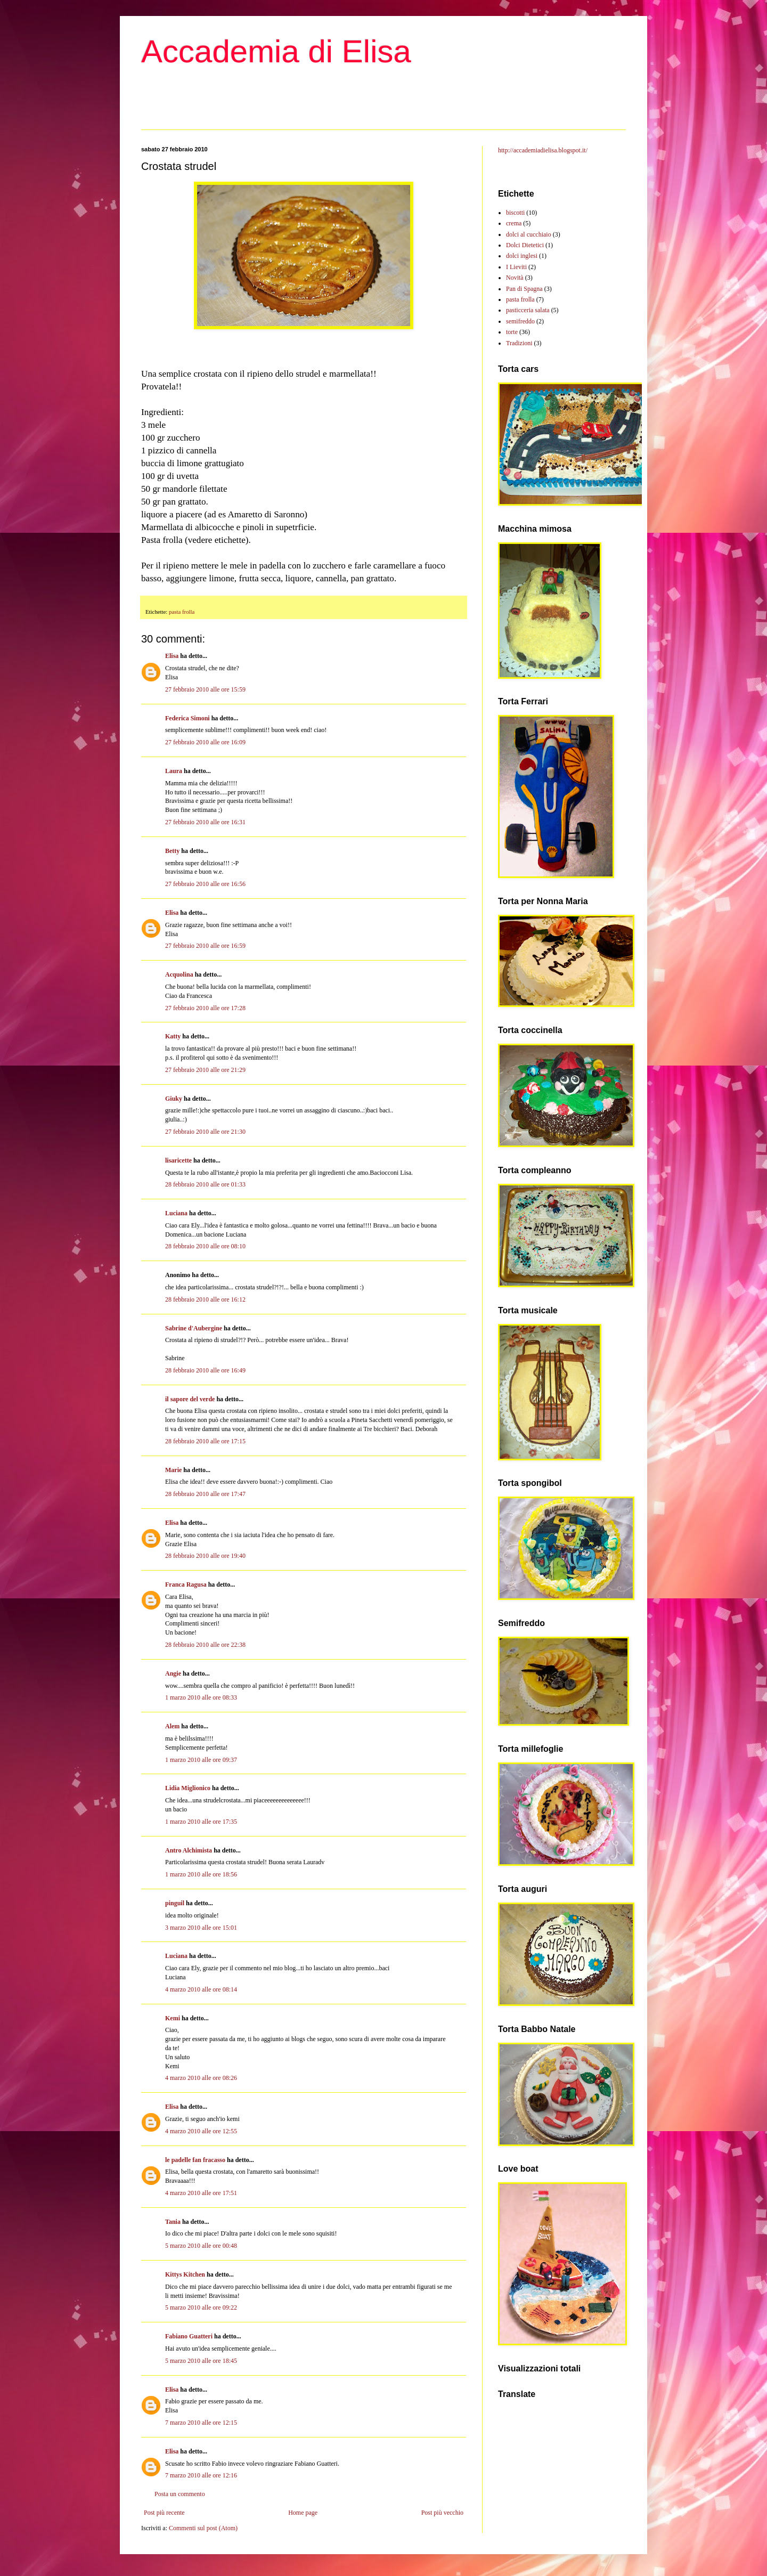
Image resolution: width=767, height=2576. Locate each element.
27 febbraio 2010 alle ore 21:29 (205, 1070)
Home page (302, 2512)
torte (512, 332)
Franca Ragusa (186, 1584)
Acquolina (179, 974)
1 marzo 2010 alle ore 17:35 (201, 1821)
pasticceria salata (528, 310)
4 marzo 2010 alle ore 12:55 (201, 2131)
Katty (173, 1036)
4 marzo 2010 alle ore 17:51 (201, 2193)
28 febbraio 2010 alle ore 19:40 (205, 1555)
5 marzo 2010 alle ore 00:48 (201, 2245)
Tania (173, 2221)
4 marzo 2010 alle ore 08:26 (201, 2078)
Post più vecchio (442, 2512)
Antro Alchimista (188, 1850)
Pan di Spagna (524, 288)
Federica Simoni (187, 718)
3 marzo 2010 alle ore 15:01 (201, 1927)
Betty (172, 851)
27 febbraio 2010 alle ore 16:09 (205, 742)
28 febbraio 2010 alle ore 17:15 (205, 1441)
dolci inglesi (521, 255)
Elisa (171, 656)
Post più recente (164, 2512)
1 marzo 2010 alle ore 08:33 (201, 1697)
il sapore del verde (190, 1399)
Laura (173, 771)
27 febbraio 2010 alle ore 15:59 (205, 689)
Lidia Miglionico (187, 1788)
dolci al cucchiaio (528, 234)
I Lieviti (516, 267)
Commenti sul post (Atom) (203, 2528)
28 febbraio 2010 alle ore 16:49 (205, 1370)
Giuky (173, 1098)
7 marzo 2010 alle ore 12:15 (201, 2422)
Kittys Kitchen (185, 2274)
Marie (173, 1470)
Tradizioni (519, 343)
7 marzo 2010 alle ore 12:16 (201, 2475)
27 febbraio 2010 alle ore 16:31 (205, 822)
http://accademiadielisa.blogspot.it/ (543, 150)
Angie (173, 1673)
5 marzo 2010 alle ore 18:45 (201, 2360)
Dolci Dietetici (525, 245)
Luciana (176, 1213)
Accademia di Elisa (276, 51)
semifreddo (520, 321)
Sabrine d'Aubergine (193, 1328)
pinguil (174, 1903)
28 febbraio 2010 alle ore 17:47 (205, 1494)
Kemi (172, 2018)
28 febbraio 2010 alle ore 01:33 (205, 1184)
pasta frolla (181, 611)
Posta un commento (179, 2494)
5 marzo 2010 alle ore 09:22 (201, 2307)
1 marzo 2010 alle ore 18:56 (201, 1874)
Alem (172, 1726)
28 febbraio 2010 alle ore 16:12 (205, 1299)
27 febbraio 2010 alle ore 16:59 (205, 945)
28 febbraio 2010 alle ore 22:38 (205, 1644)
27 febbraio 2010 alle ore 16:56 (205, 884)
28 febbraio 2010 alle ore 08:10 (205, 1246)
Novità (515, 277)
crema (513, 223)
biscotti (515, 212)
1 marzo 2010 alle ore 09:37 (201, 1760)
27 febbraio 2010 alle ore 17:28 (205, 1008)
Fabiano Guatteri (189, 2336)
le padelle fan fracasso (195, 2160)
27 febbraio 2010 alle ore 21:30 (205, 1131)
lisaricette (178, 1160)
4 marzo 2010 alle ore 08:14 (201, 1989)
